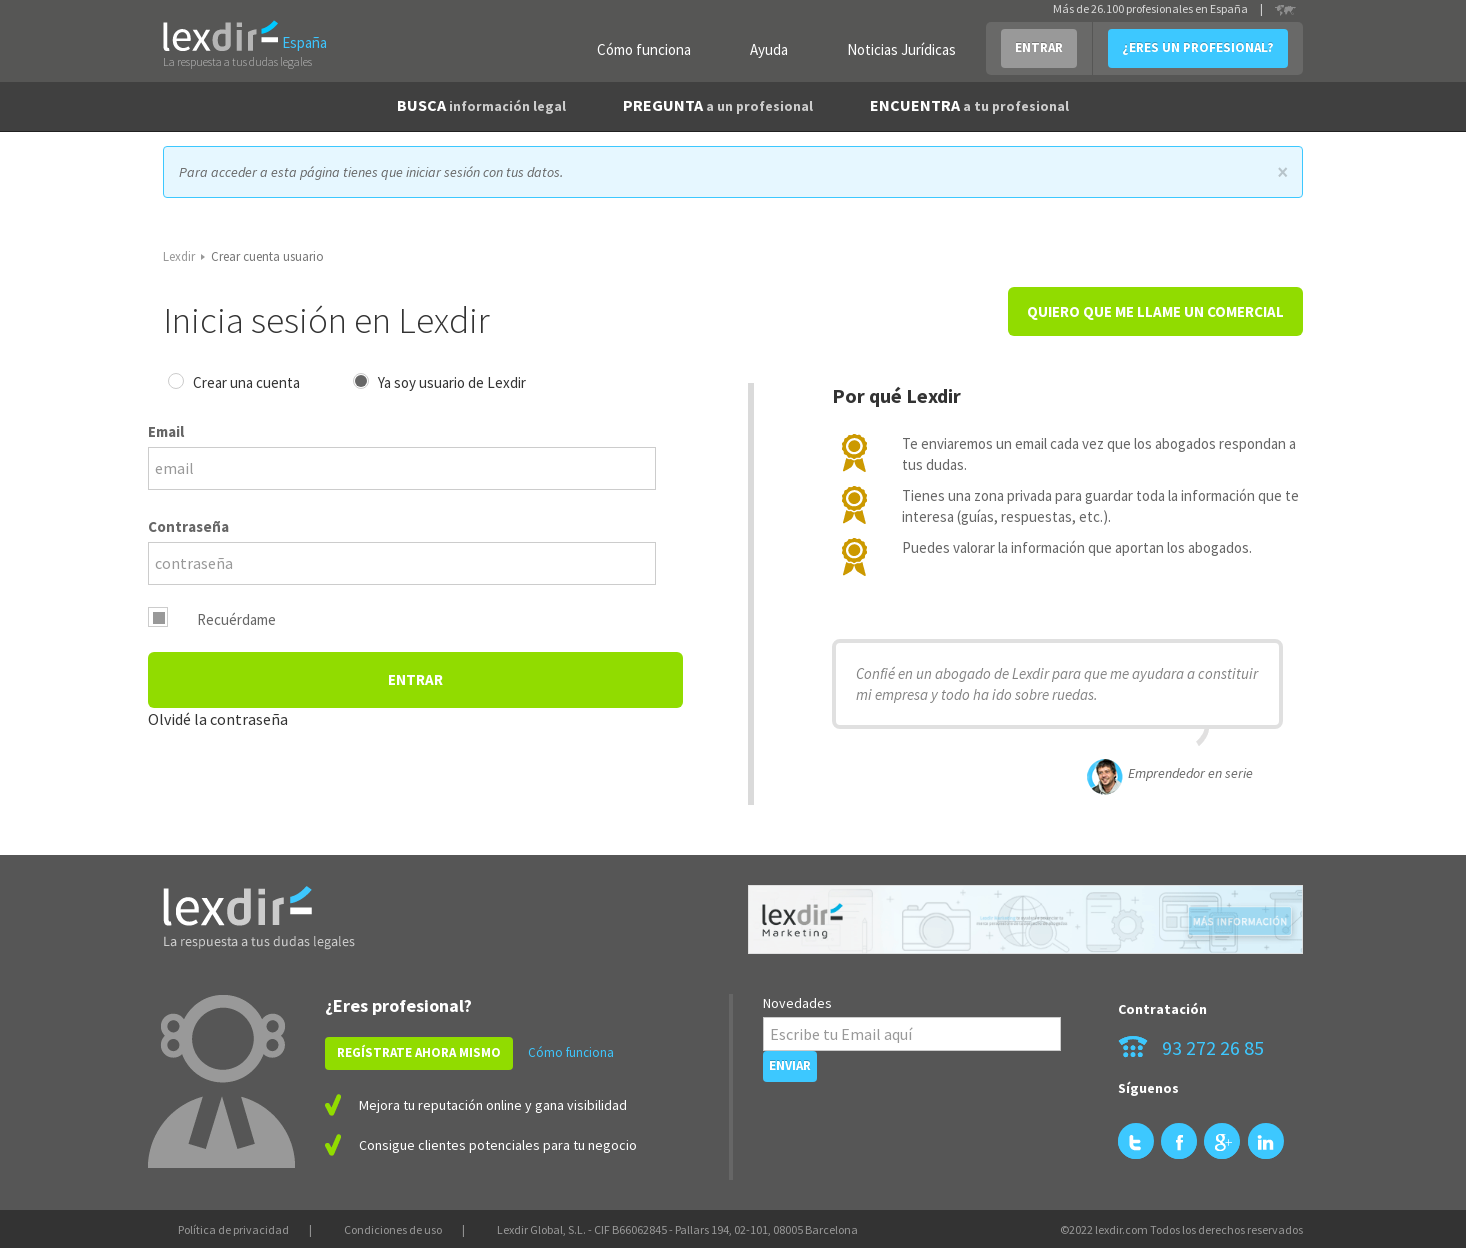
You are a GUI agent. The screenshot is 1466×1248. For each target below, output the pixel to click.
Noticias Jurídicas (901, 49)
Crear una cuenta (246, 382)
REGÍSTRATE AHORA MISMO (419, 1052)
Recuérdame (236, 619)
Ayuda (769, 49)
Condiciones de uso (393, 1229)
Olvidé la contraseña (218, 719)
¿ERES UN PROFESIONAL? (1198, 47)
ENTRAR (1039, 47)
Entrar (415, 679)
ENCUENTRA (969, 105)
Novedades (797, 1003)
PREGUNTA (718, 105)
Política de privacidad (233, 1229)
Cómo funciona (644, 49)
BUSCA (481, 105)
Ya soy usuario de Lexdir (452, 382)
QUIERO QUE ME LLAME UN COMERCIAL (1155, 311)
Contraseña (188, 526)
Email (166, 431)
